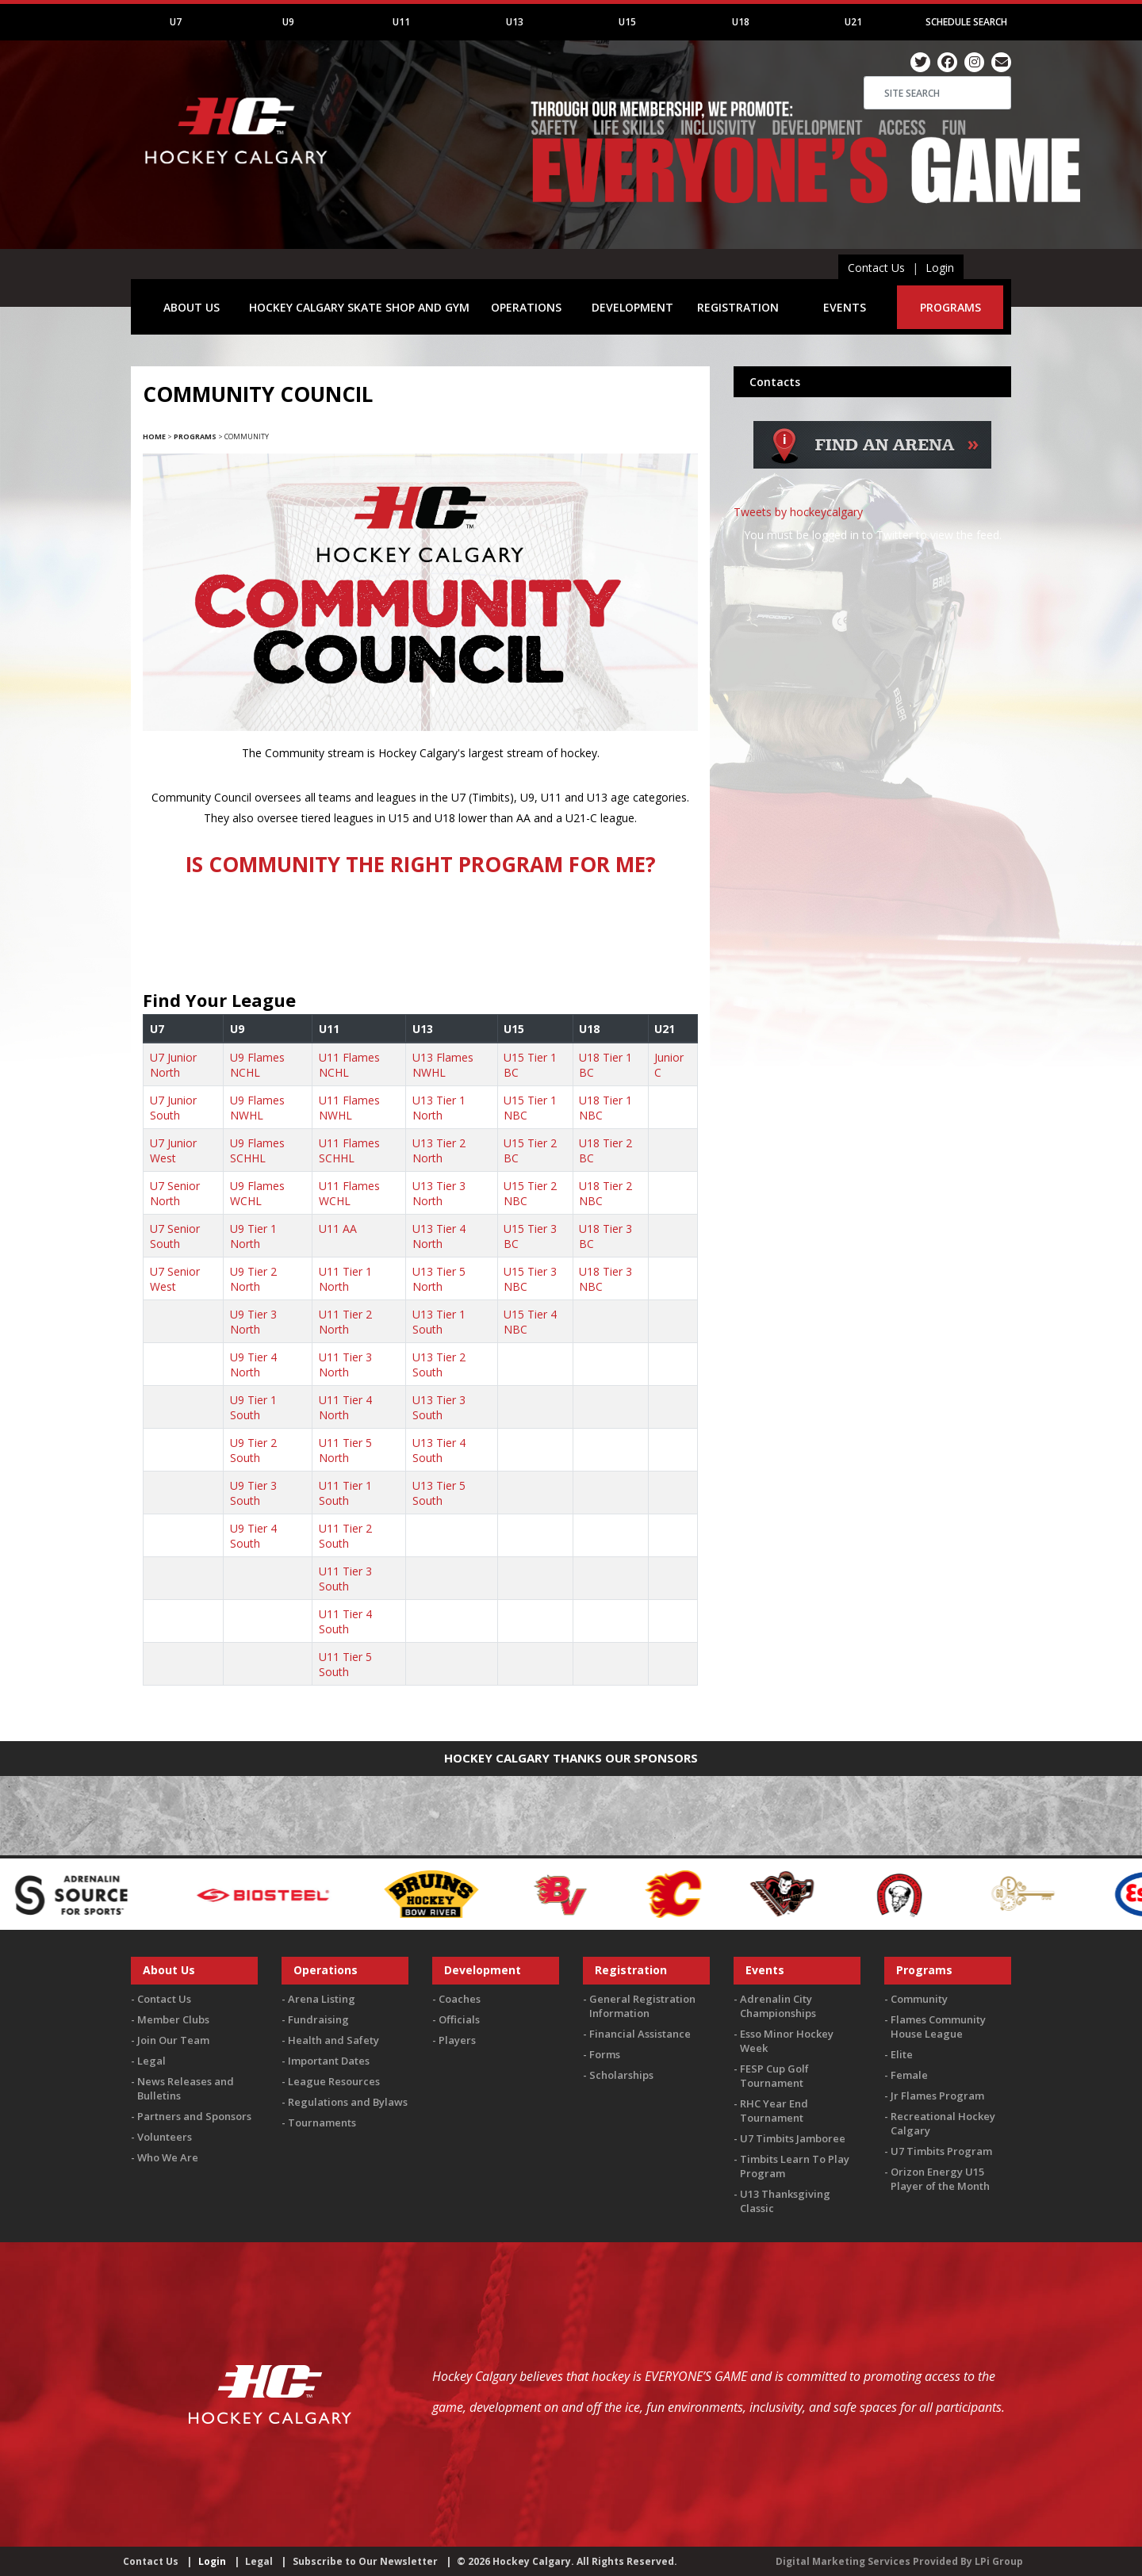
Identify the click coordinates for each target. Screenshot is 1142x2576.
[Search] (937, 92)
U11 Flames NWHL (349, 1108)
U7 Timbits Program (941, 2151)
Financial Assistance (640, 2034)
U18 (740, 22)
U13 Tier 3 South (439, 1407)
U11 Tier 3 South (345, 1579)
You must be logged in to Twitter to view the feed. (873, 534)
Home (154, 436)
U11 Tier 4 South (345, 1621)
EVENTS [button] (844, 307)
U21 (853, 22)
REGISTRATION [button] (738, 307)
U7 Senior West (175, 1279)
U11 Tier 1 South (345, 1493)
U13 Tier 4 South (439, 1450)
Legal (151, 2061)
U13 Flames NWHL (442, 1065)
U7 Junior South (173, 1108)
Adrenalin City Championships (778, 2006)
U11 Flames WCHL (349, 1193)
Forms (604, 2054)
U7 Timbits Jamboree (792, 2138)
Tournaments (322, 2122)
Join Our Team (173, 2040)
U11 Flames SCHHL (349, 1150)
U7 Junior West (173, 1150)
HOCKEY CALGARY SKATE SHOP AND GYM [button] (359, 307)
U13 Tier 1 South (439, 1322)
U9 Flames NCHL (257, 1065)
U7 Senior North (175, 1193)
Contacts (774, 381)
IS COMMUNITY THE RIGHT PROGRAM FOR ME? (421, 864)
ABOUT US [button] (191, 307)
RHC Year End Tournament (774, 2110)
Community (919, 1999)
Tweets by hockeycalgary (798, 511)
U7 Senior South (175, 1236)
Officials (459, 2019)
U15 (627, 22)
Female (909, 2075)
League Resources (334, 2081)
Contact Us (876, 267)
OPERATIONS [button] (526, 307)
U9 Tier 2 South (253, 1450)
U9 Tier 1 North (253, 1236)
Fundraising (318, 2019)
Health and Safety (333, 2040)
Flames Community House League (938, 2026)
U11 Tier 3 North (345, 1364)
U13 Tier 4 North (439, 1236)
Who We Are (167, 2157)
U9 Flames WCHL (257, 1193)
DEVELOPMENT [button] (632, 307)
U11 (401, 22)
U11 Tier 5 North (345, 1450)
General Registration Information (642, 2006)
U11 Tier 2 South (345, 1536)
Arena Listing (321, 1999)
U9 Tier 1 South (253, 1407)
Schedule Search (966, 22)
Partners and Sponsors (194, 2116)
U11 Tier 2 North (345, 1322)
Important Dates (329, 2061)
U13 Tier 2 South (439, 1364)
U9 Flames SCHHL (257, 1150)
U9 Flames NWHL (257, 1108)
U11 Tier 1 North (345, 1279)
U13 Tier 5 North (439, 1279)
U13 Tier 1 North (439, 1108)
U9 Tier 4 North (253, 1364)
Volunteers (164, 2137)
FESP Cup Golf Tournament (774, 2075)
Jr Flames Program (937, 2095)
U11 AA (338, 1228)
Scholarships (621, 2075)
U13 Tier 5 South (439, 1493)
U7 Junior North (173, 1065)
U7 (176, 22)
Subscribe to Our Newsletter (365, 2561)
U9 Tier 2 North (253, 1279)
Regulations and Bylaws (348, 2102)
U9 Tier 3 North (253, 1322)
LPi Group (999, 2561)
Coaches (460, 1999)
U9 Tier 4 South (253, 1536)
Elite (902, 2054)
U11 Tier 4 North (345, 1407)
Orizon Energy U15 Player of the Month (940, 2179)
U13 (514, 22)
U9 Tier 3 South (253, 1493)
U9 (288, 22)
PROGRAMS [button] (950, 307)
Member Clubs (173, 2019)
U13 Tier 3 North (439, 1193)
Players (457, 2040)
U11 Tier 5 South (345, 1664)
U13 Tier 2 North (439, 1150)
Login (939, 267)
